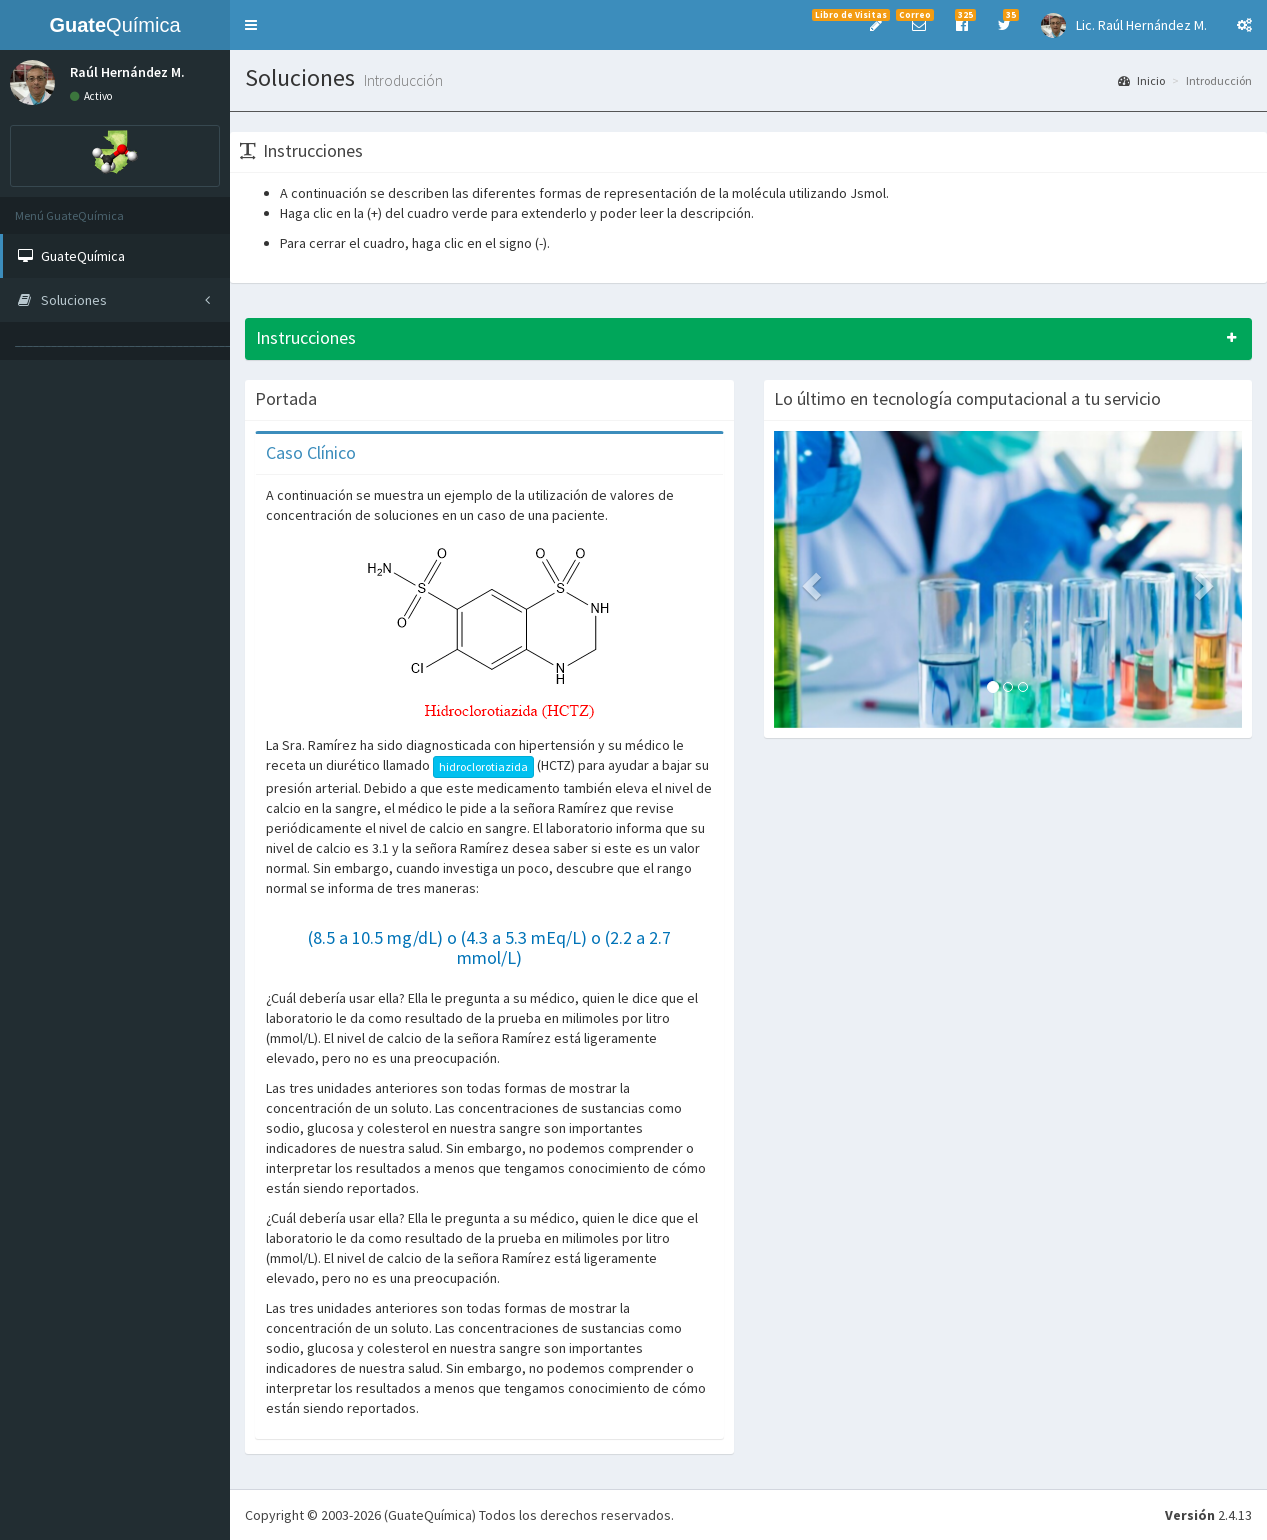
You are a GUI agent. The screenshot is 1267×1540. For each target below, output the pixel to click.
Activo (91, 96)
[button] (251, 25)
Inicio (1141, 80)
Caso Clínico (311, 452)
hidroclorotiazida (483, 766)
